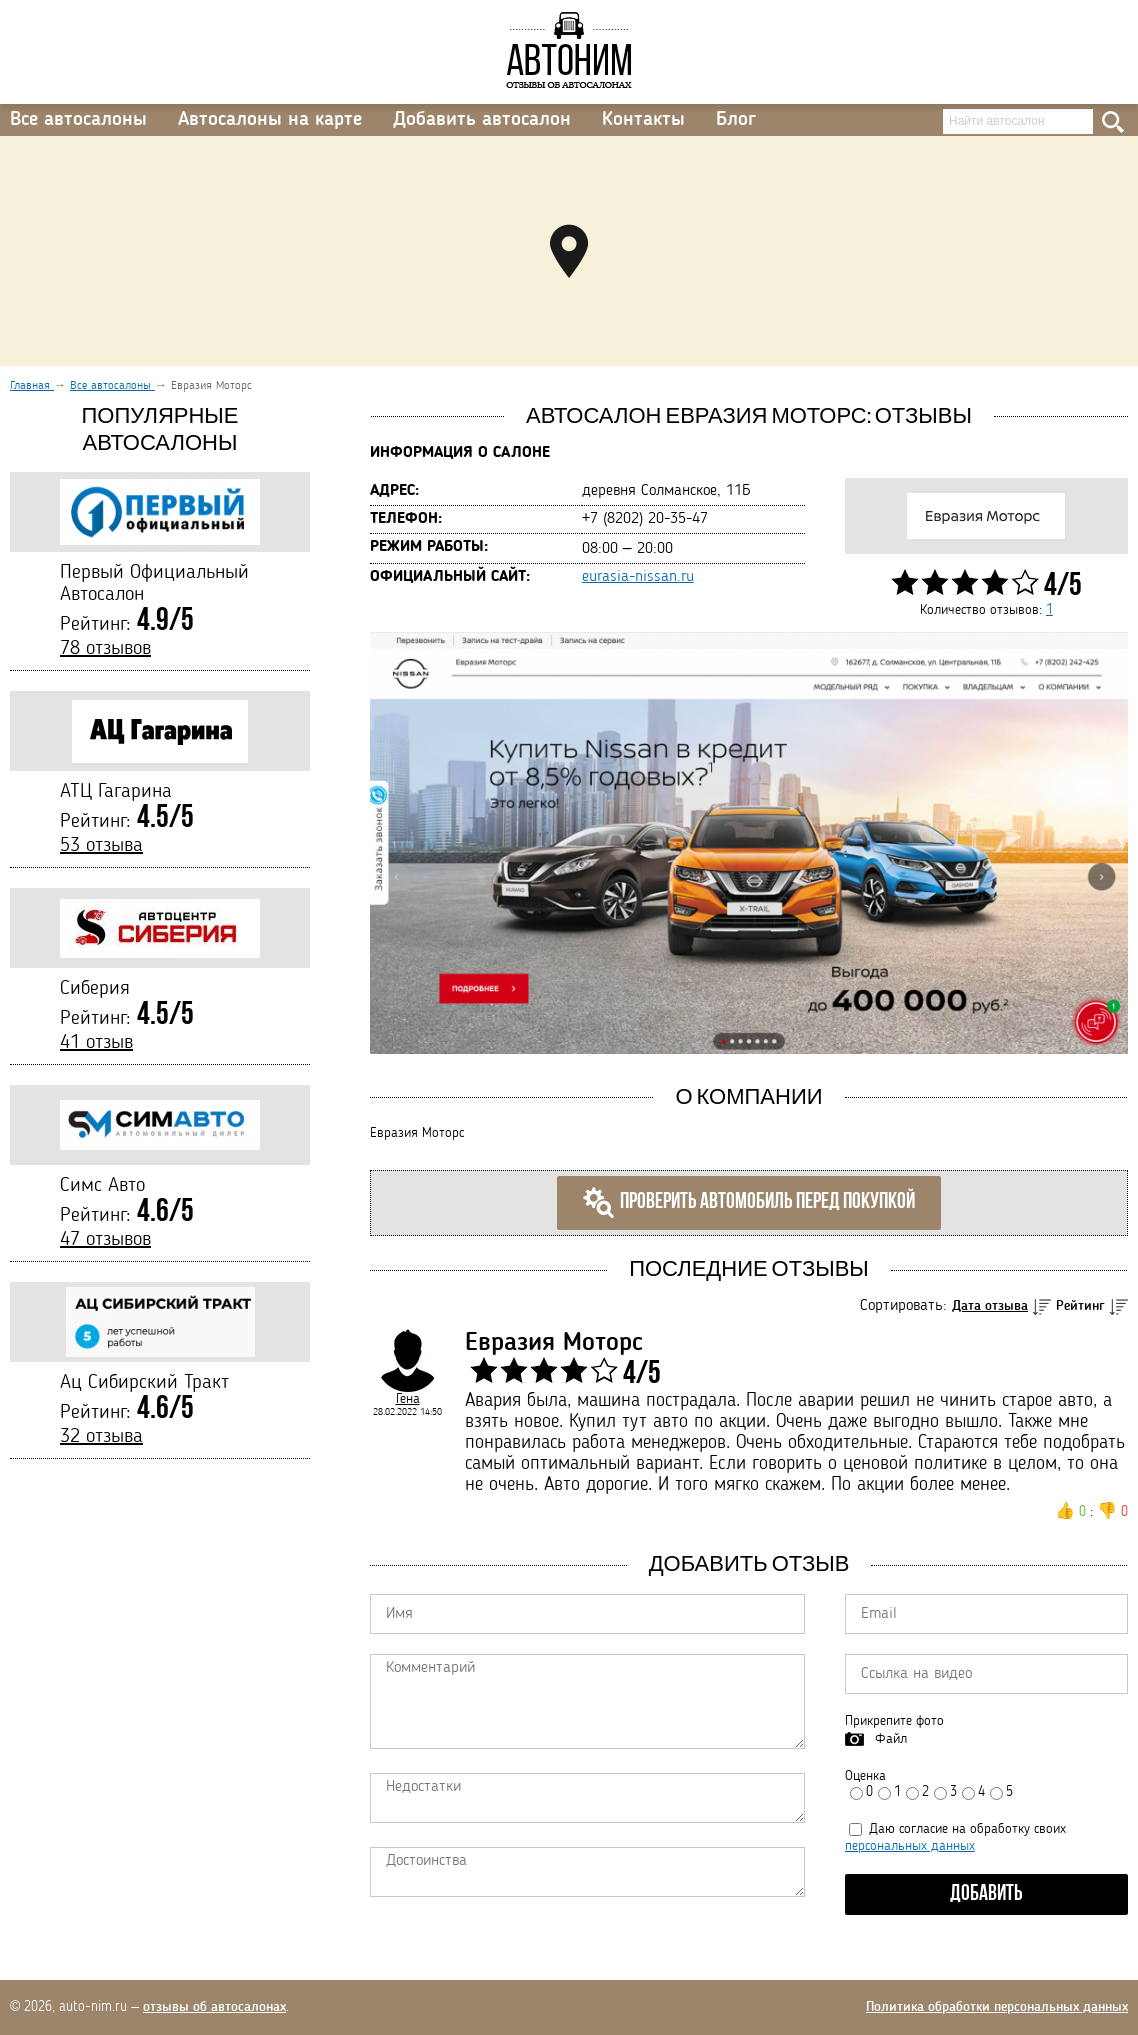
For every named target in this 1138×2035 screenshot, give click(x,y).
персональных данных (910, 1846)
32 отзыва (101, 1437)
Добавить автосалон (482, 120)
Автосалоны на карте (270, 120)
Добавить (986, 1894)
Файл (891, 1739)
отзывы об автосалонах (214, 2007)
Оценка (865, 1776)
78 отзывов (105, 649)
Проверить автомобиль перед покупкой (749, 1203)
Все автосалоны (78, 120)
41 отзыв (96, 1043)
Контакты (643, 120)
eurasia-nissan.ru (638, 577)
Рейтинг (1080, 1306)
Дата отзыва (990, 1306)
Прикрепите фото (894, 1721)
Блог (736, 120)
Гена (408, 1399)
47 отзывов (105, 1240)
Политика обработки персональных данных (997, 2007)
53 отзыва (101, 846)
